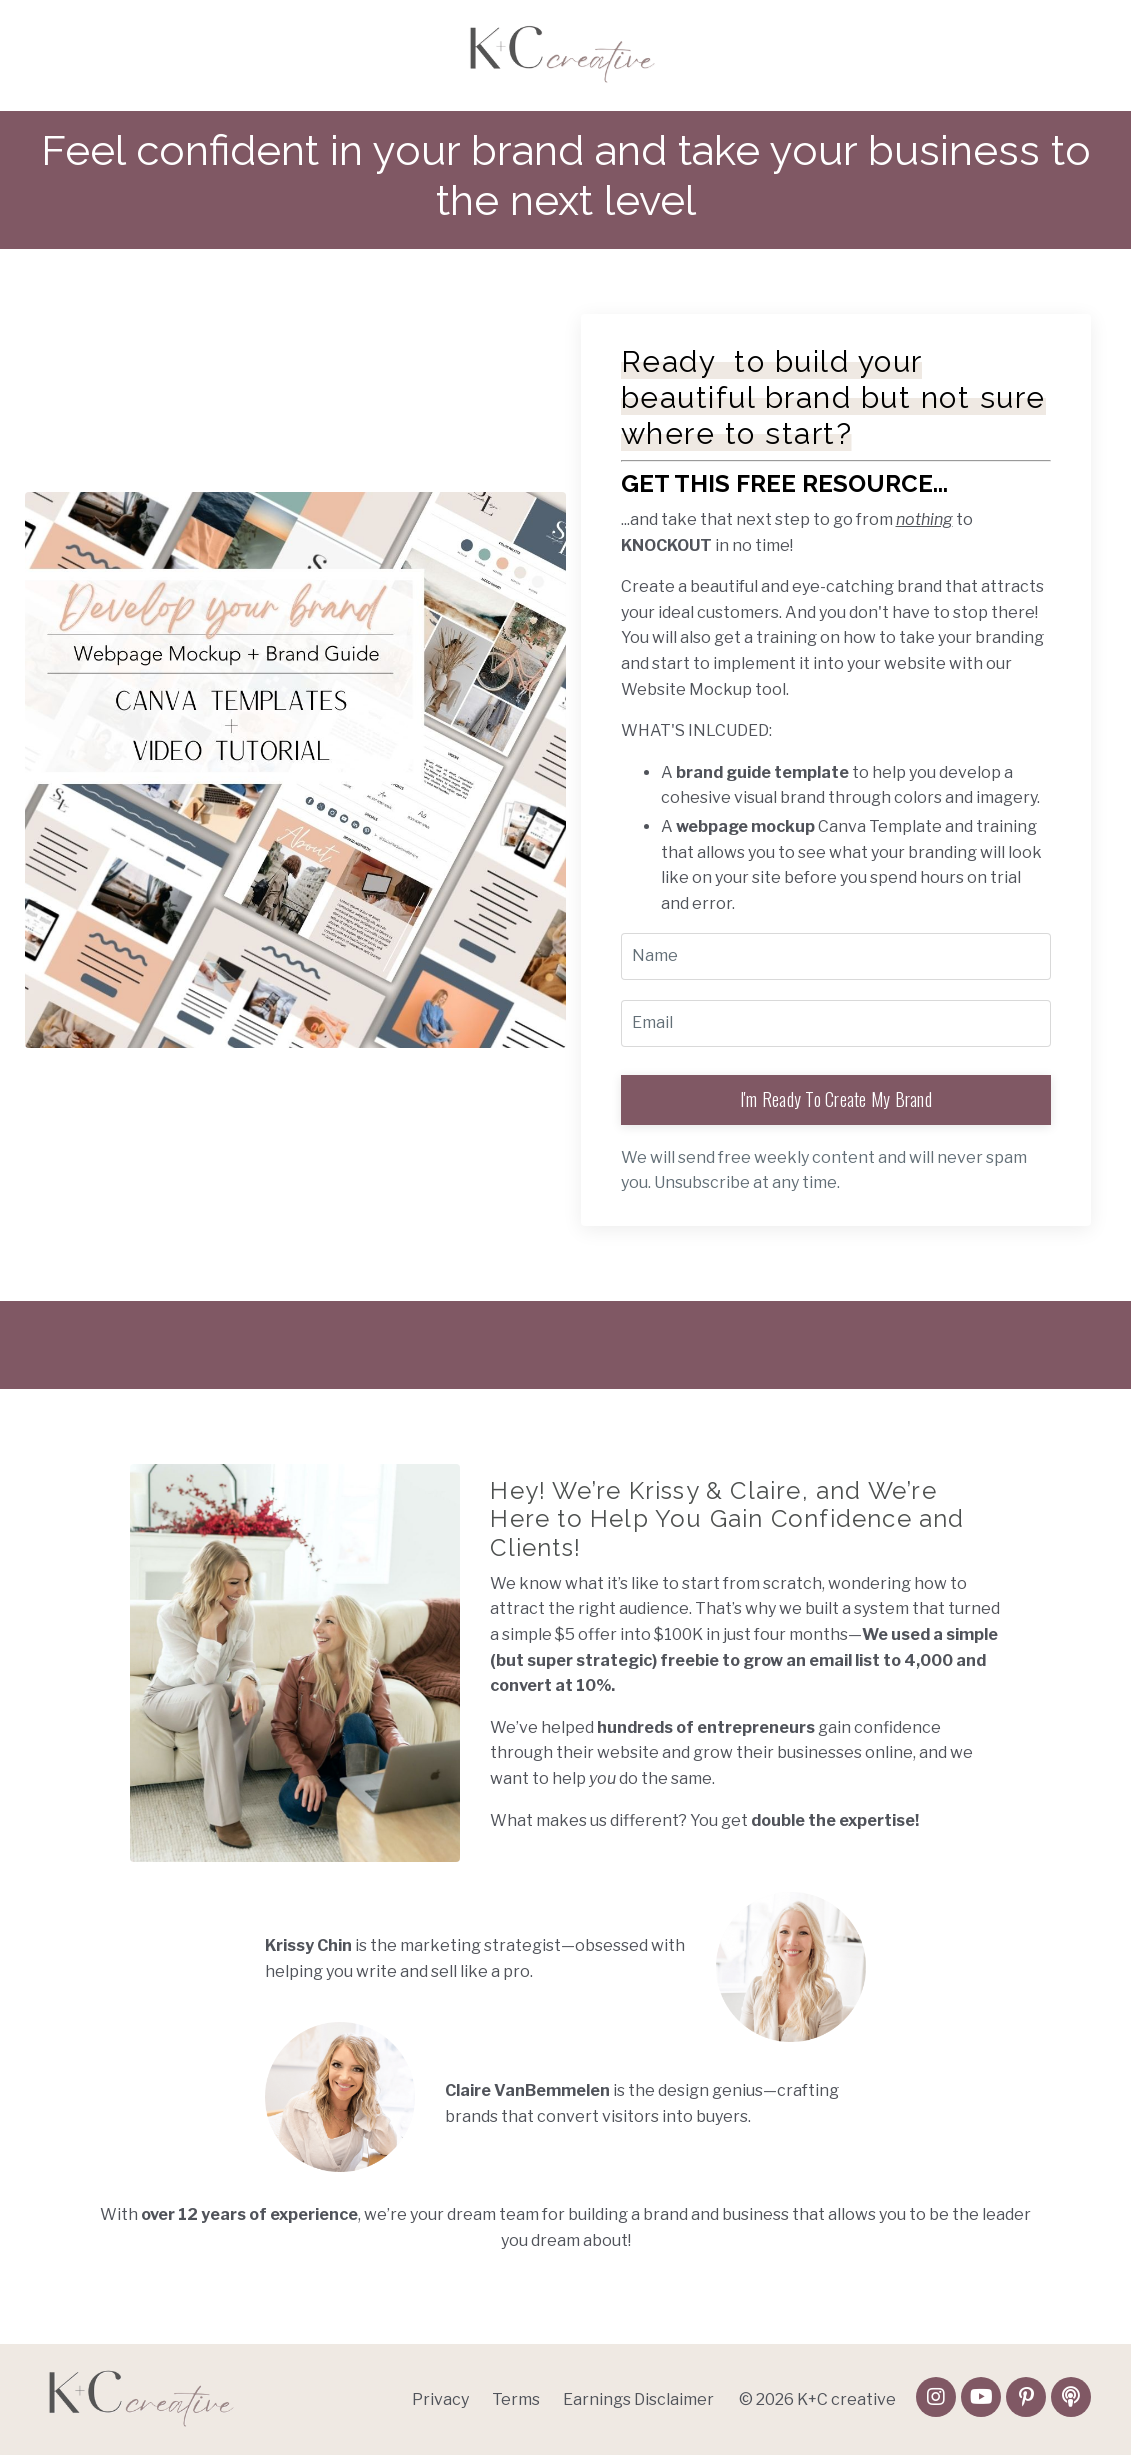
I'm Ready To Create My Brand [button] (836, 1099)
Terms (516, 2399)
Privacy (440, 2399)
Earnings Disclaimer (638, 2399)
